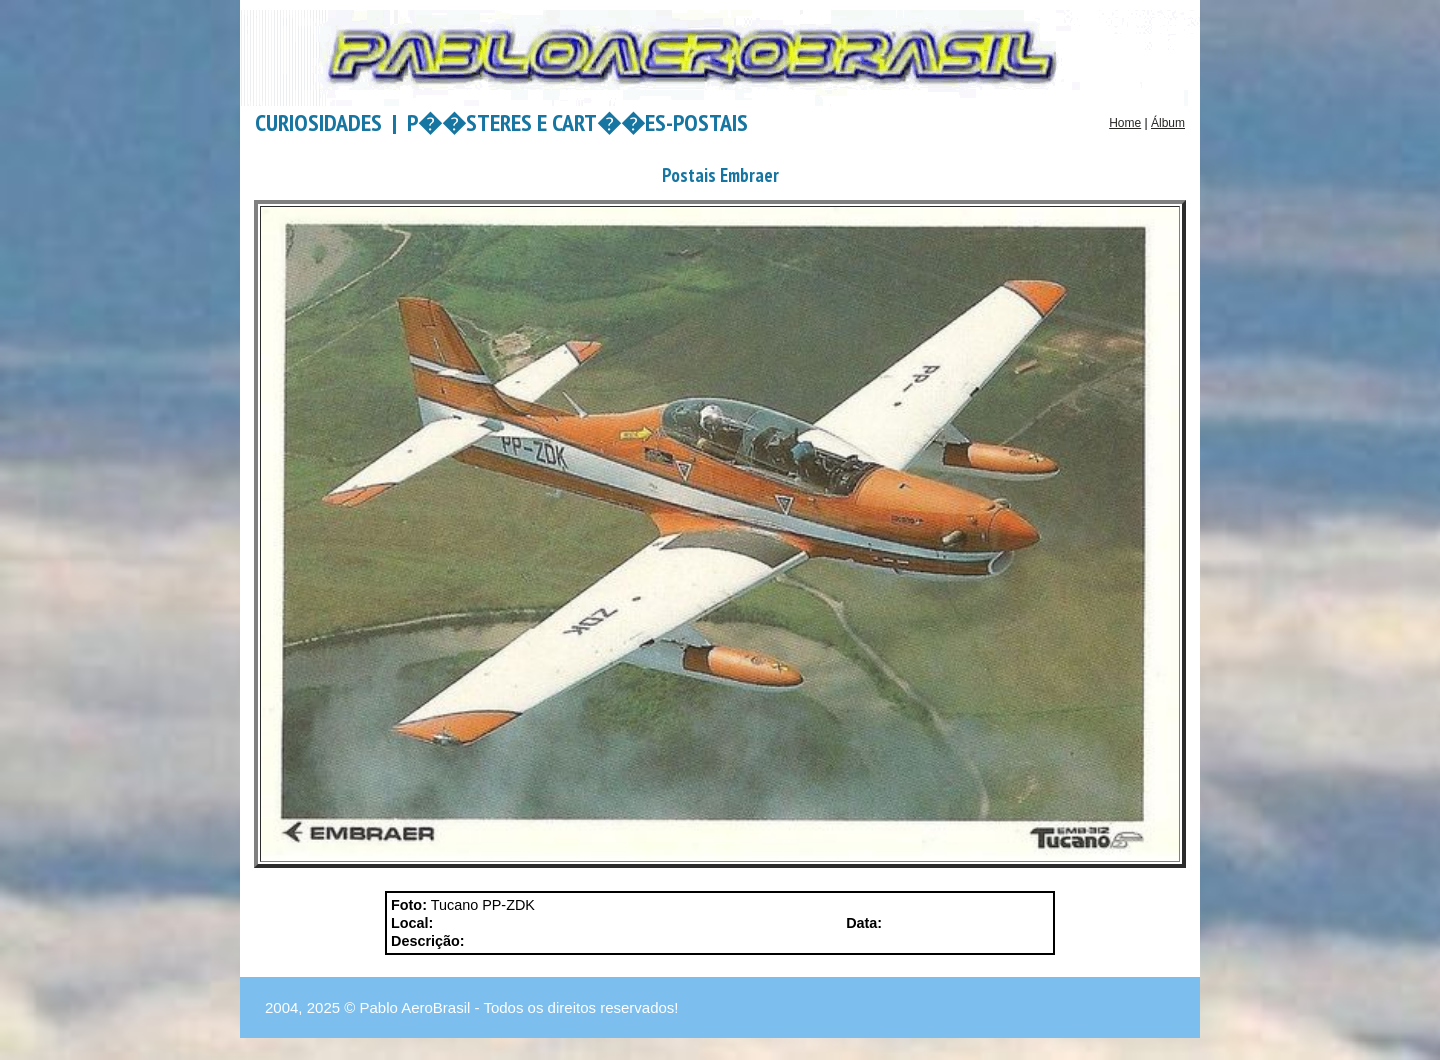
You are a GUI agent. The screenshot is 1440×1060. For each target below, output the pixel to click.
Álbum (1168, 123)
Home (1125, 123)
